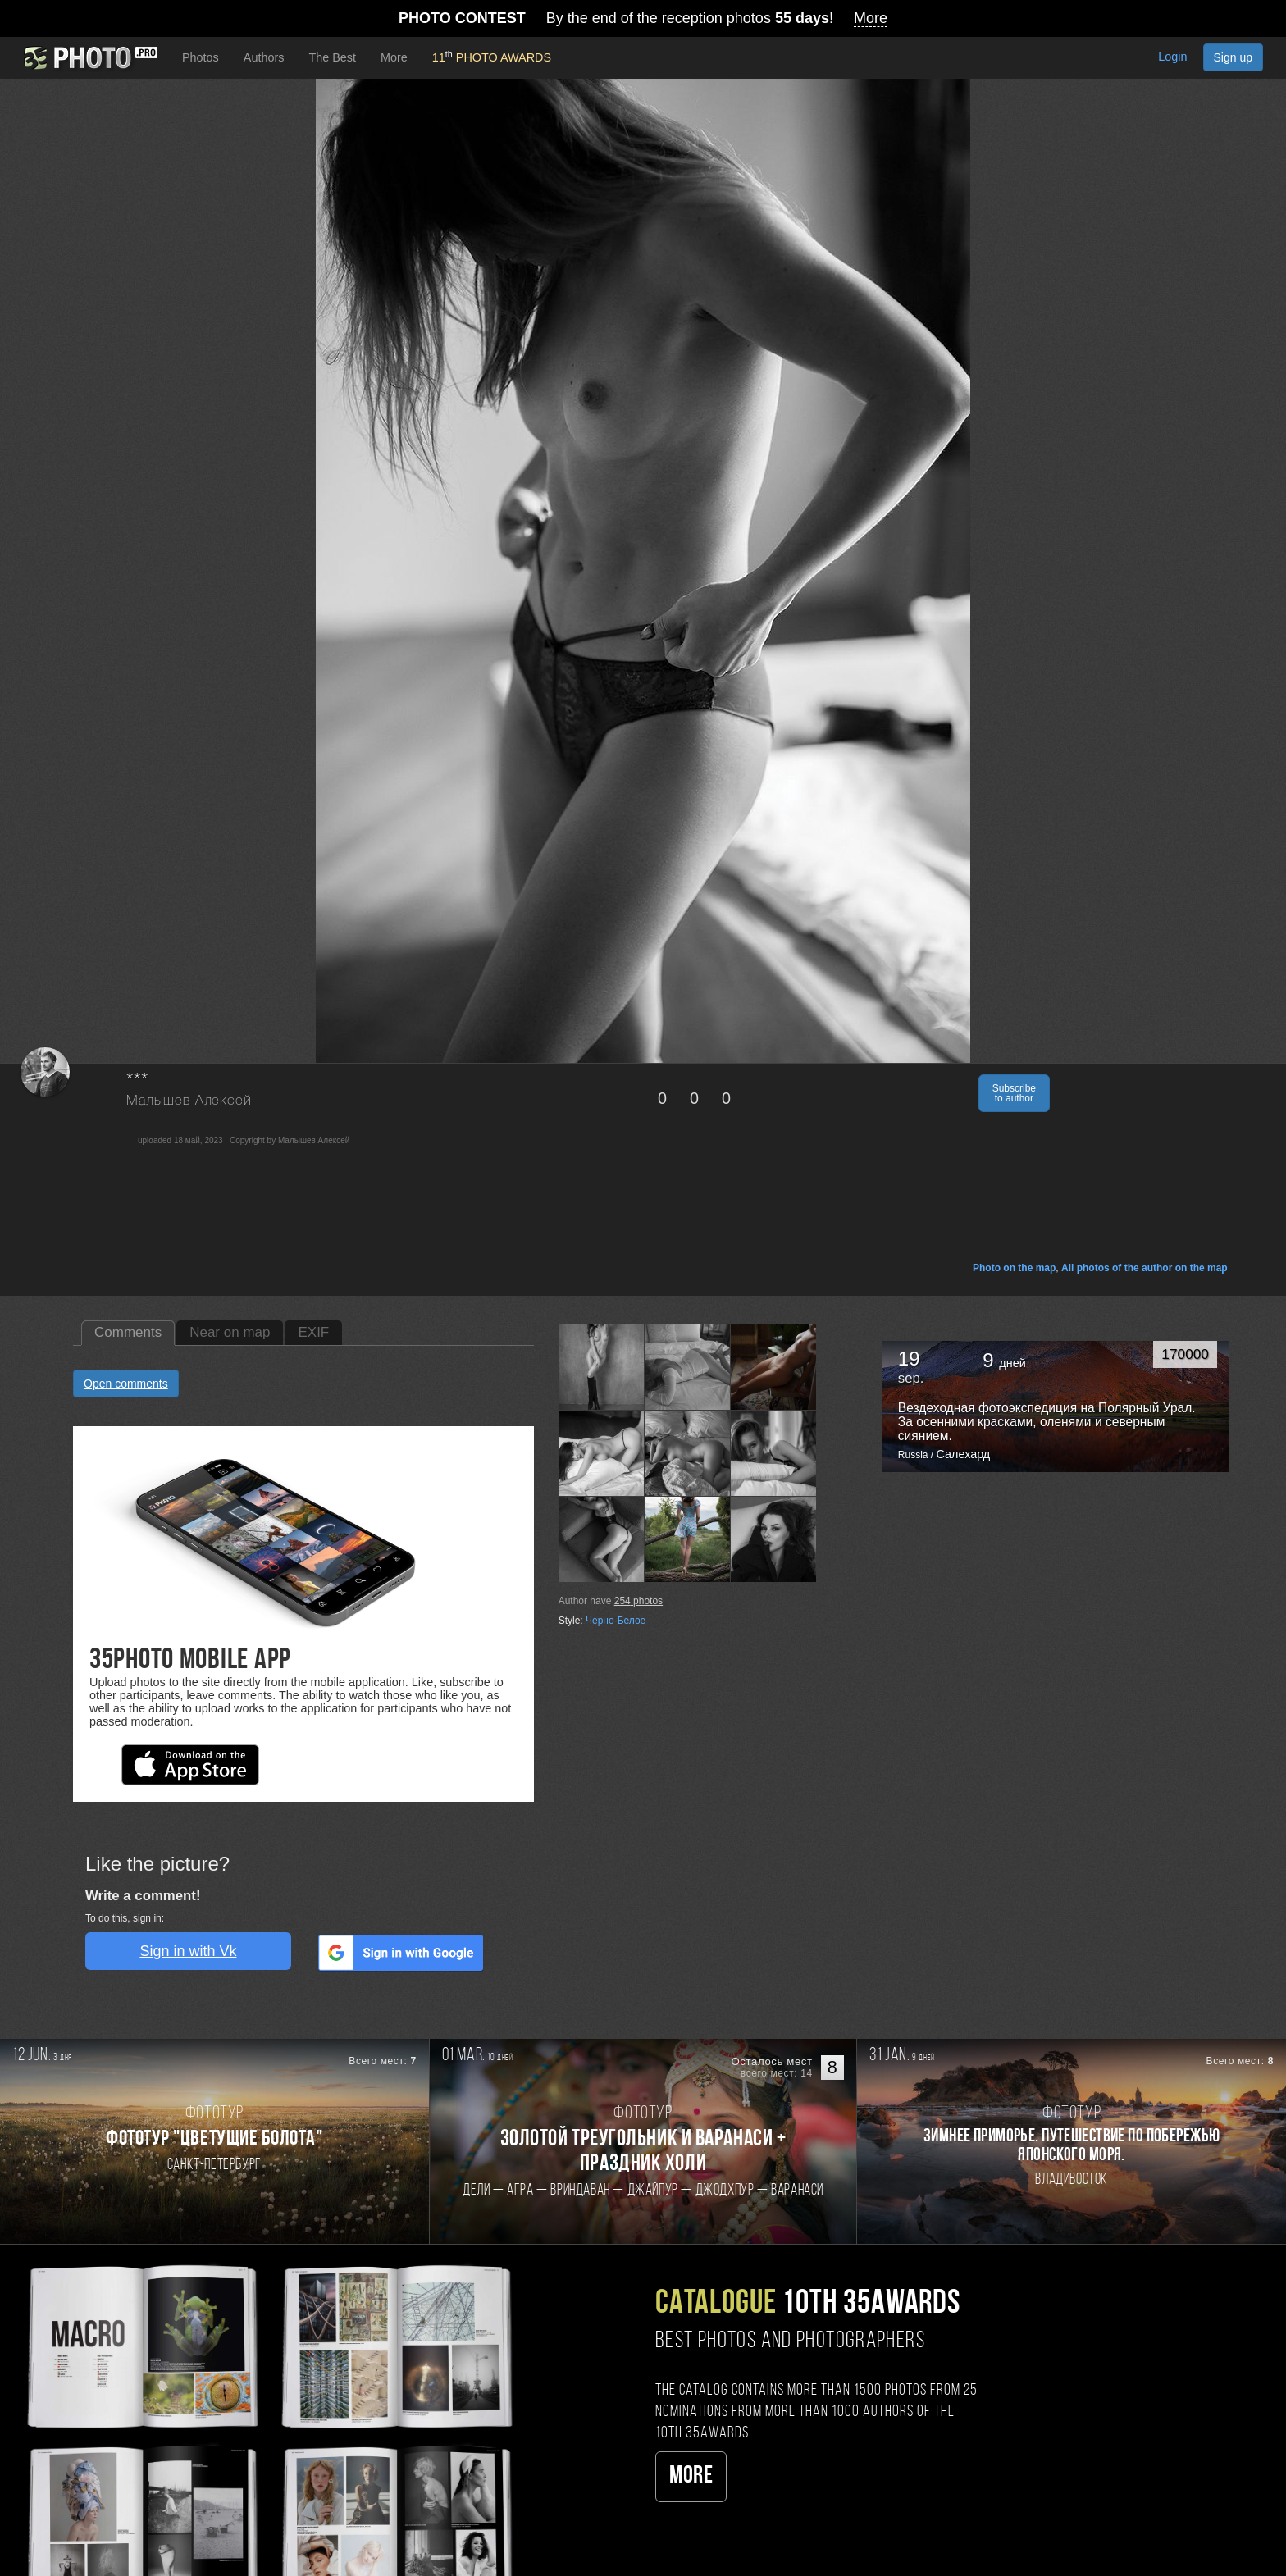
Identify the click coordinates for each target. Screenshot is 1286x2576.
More (691, 2476)
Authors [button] (264, 57)
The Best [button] (332, 57)
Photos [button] (200, 57)
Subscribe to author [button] (1014, 1093)
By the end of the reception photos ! (643, 18)
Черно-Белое (615, 1620)
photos (638, 1601)
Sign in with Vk (187, 1951)
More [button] (394, 57)
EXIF (313, 1332)
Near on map (229, 1332)
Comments (128, 1332)
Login (1172, 56)
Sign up (1233, 57)
